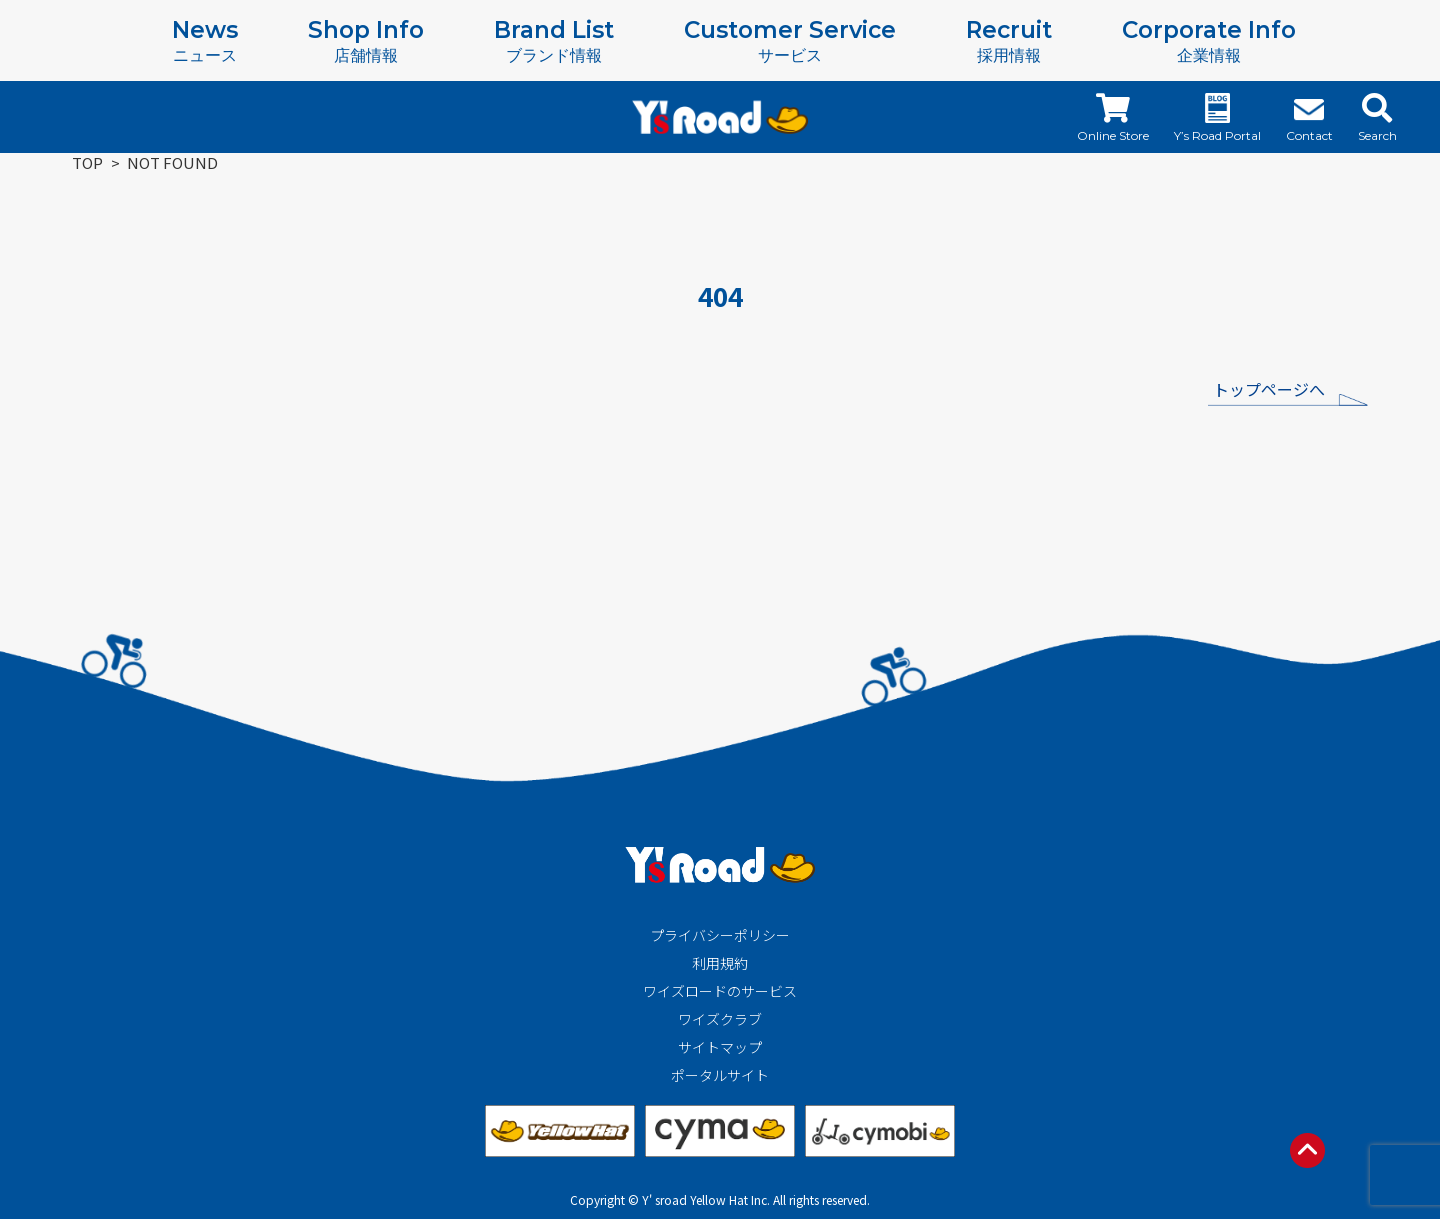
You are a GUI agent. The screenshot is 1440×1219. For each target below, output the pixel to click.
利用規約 (720, 963)
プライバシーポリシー (720, 935)
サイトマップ (720, 1047)
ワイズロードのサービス (720, 991)
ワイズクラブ (720, 1019)
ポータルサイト (720, 1075)
